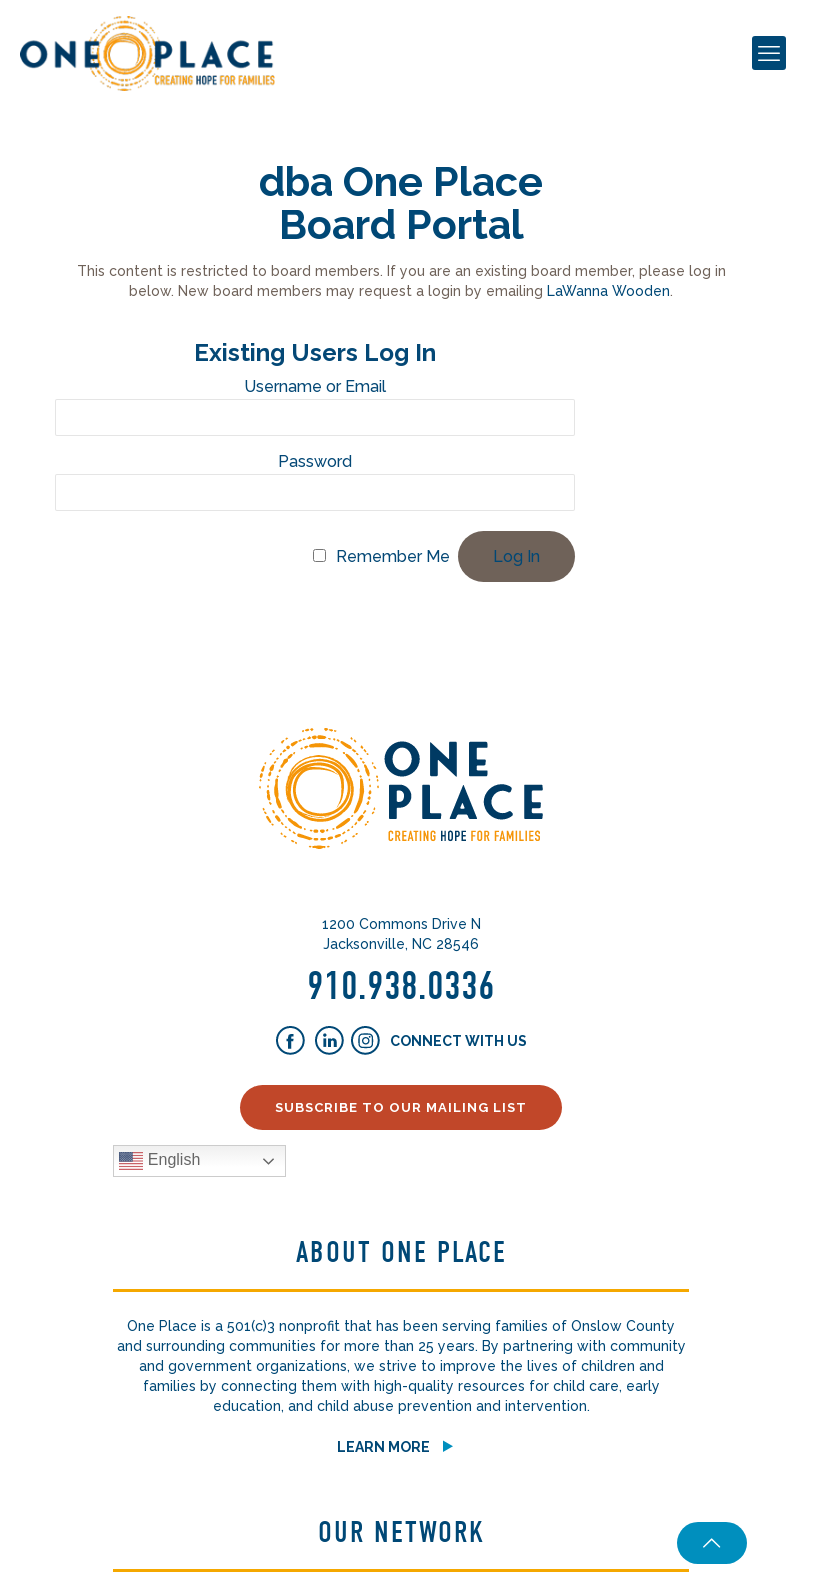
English (159, 1161)
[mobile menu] (769, 53)
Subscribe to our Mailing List (401, 1107)
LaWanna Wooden (608, 291)
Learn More (383, 1447)
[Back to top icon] (707, 1543)
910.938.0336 (401, 986)
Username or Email (315, 386)
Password (315, 461)
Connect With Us (457, 1041)
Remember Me (393, 556)
